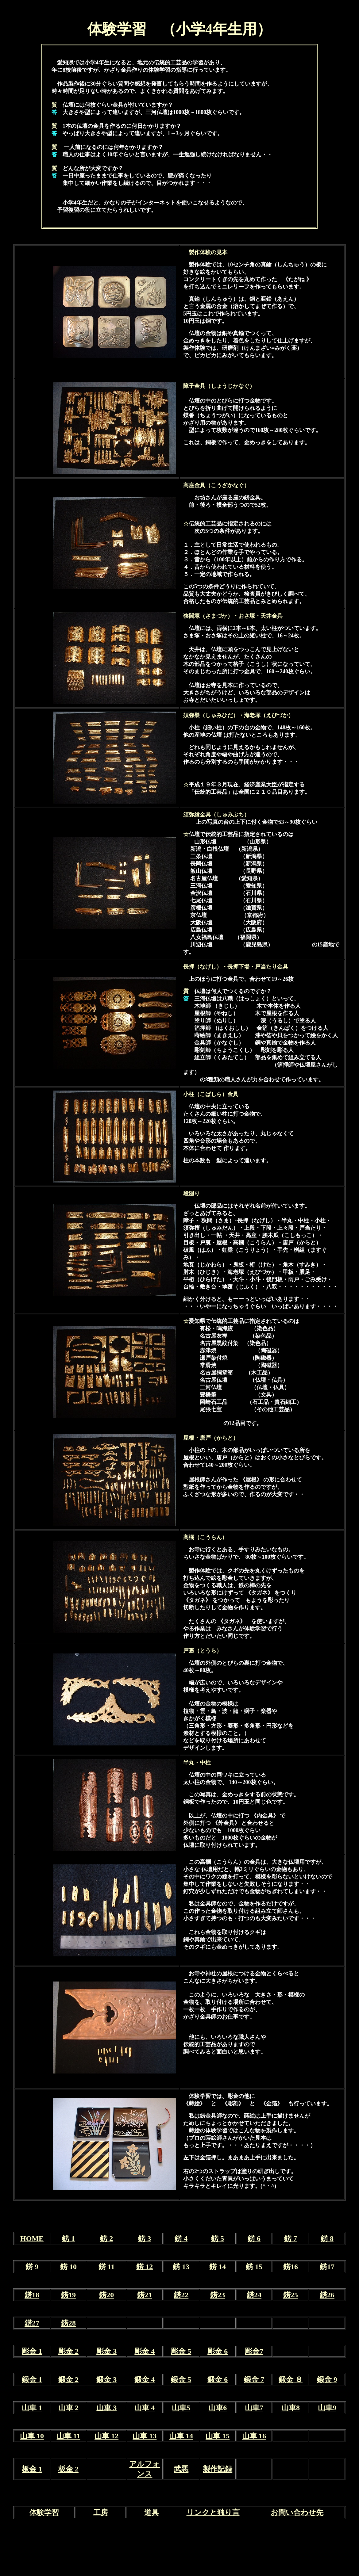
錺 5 (217, 2238)
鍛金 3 (106, 2379)
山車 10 (32, 2436)
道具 (151, 2513)
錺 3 (144, 2238)
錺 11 (106, 2267)
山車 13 (144, 2436)
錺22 (181, 2295)
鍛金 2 (68, 2379)
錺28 (68, 2323)
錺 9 (31, 2267)
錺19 (68, 2295)
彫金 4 (144, 2351)
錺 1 (68, 2238)
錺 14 (217, 2267)
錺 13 (181, 2267)
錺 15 (254, 2267)
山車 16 (254, 2436)
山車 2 (68, 2408)
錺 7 (290, 2238)
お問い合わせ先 (297, 2513)
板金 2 (68, 2469)
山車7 (254, 2408)
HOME (32, 2238)
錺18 (32, 2295)
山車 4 (144, 2408)
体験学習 (44, 2513)
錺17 (327, 2267)
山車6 (217, 2408)
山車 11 (68, 2436)
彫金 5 (181, 2351)
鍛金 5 (181, 2379)
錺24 (254, 2295)
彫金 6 (217, 2351)
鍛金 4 (144, 2379)
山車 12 (106, 2436)
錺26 (327, 2295)
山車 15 (218, 2436)
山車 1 (32, 2408)
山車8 (290, 2408)
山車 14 (181, 2436)
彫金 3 (106, 2351)
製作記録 (217, 2469)
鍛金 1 (32, 2379)
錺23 (217, 2295)
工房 (100, 2513)
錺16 (290, 2267)
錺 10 (68, 2267)
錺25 (290, 2295)
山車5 (181, 2408)
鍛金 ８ (291, 2379)
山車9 (327, 2408)
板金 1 (32, 2469)
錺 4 (181, 2238)
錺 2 (106, 2238)
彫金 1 (32, 2351)
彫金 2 (68, 2351)
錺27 (32, 2323)
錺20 (106, 2295)
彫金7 (254, 2351)
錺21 (144, 2295)
